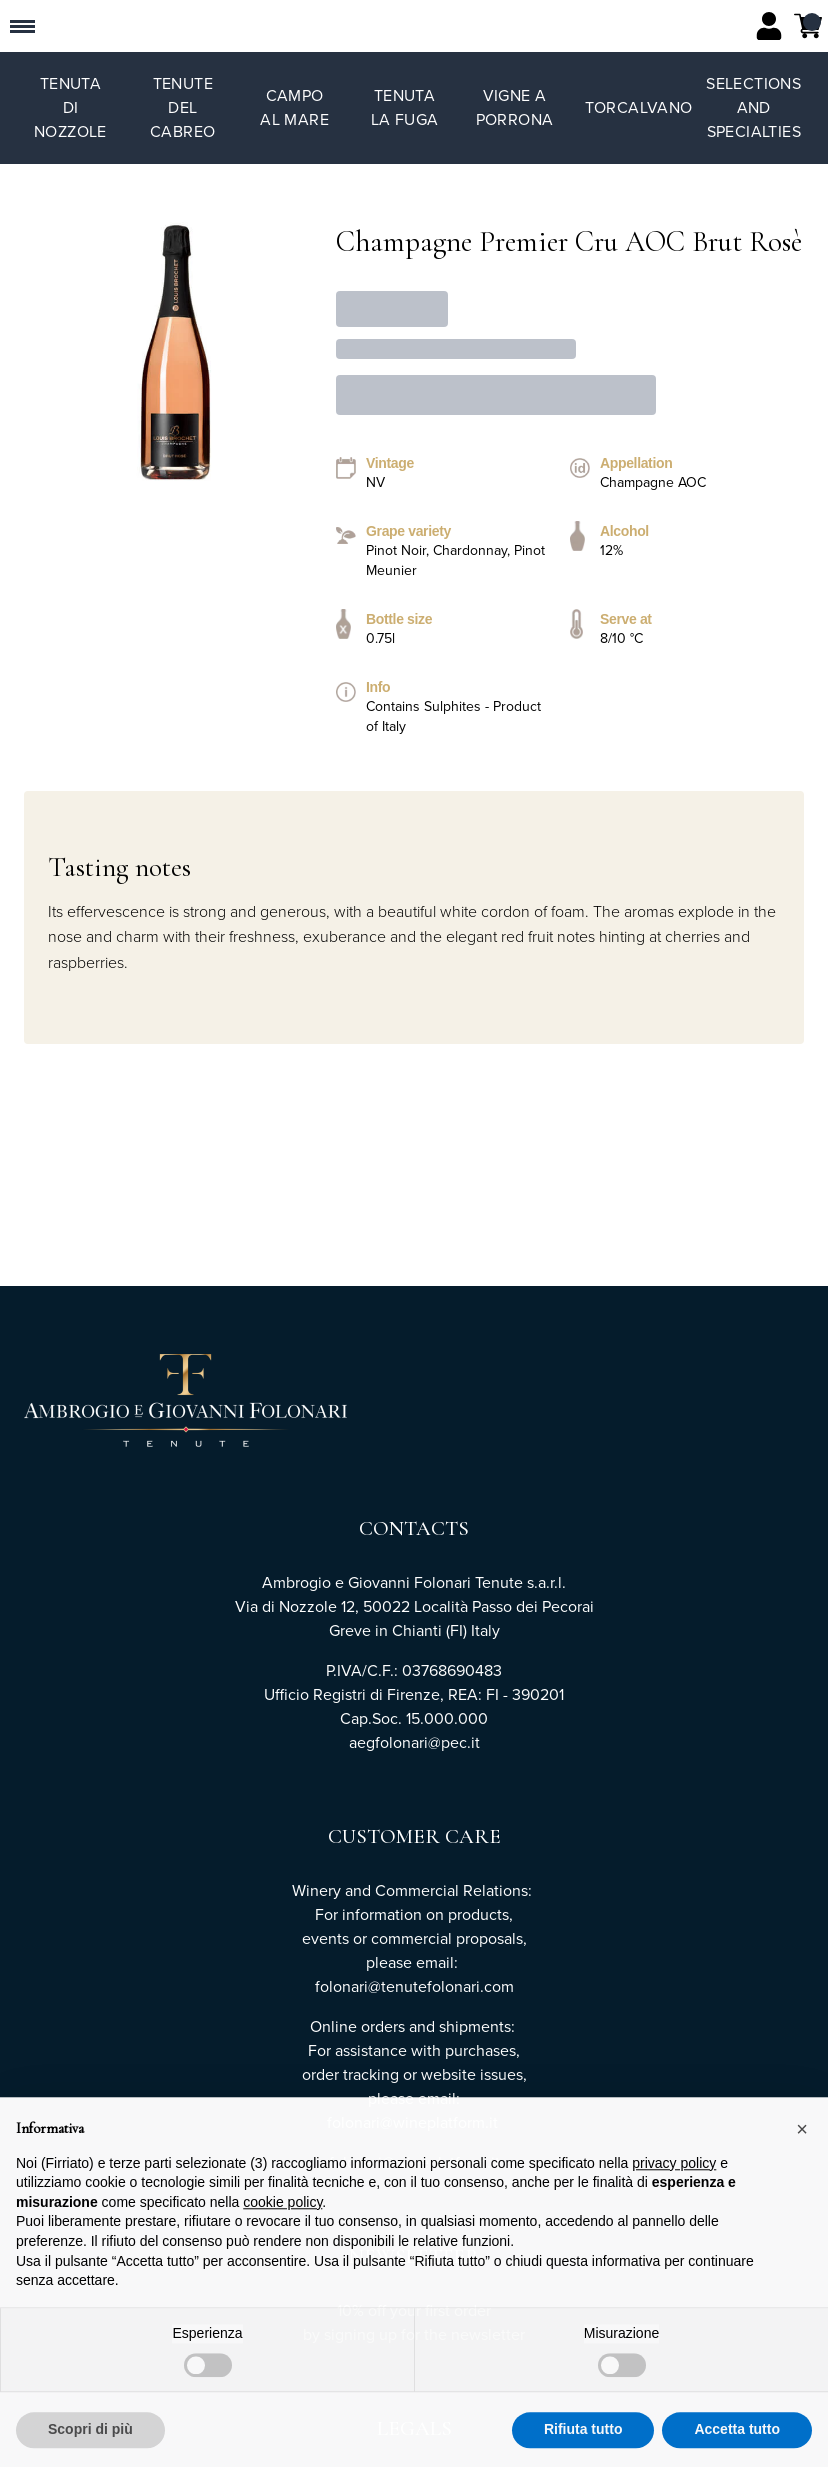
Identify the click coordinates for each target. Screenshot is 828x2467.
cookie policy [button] (282, 2248)
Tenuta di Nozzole (70, 107)
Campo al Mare (294, 107)
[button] (802, 2175)
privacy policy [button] (674, 2208)
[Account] (769, 26)
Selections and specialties (753, 107)
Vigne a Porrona (515, 107)
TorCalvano (639, 107)
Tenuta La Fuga (405, 107)
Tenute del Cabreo (182, 107)
